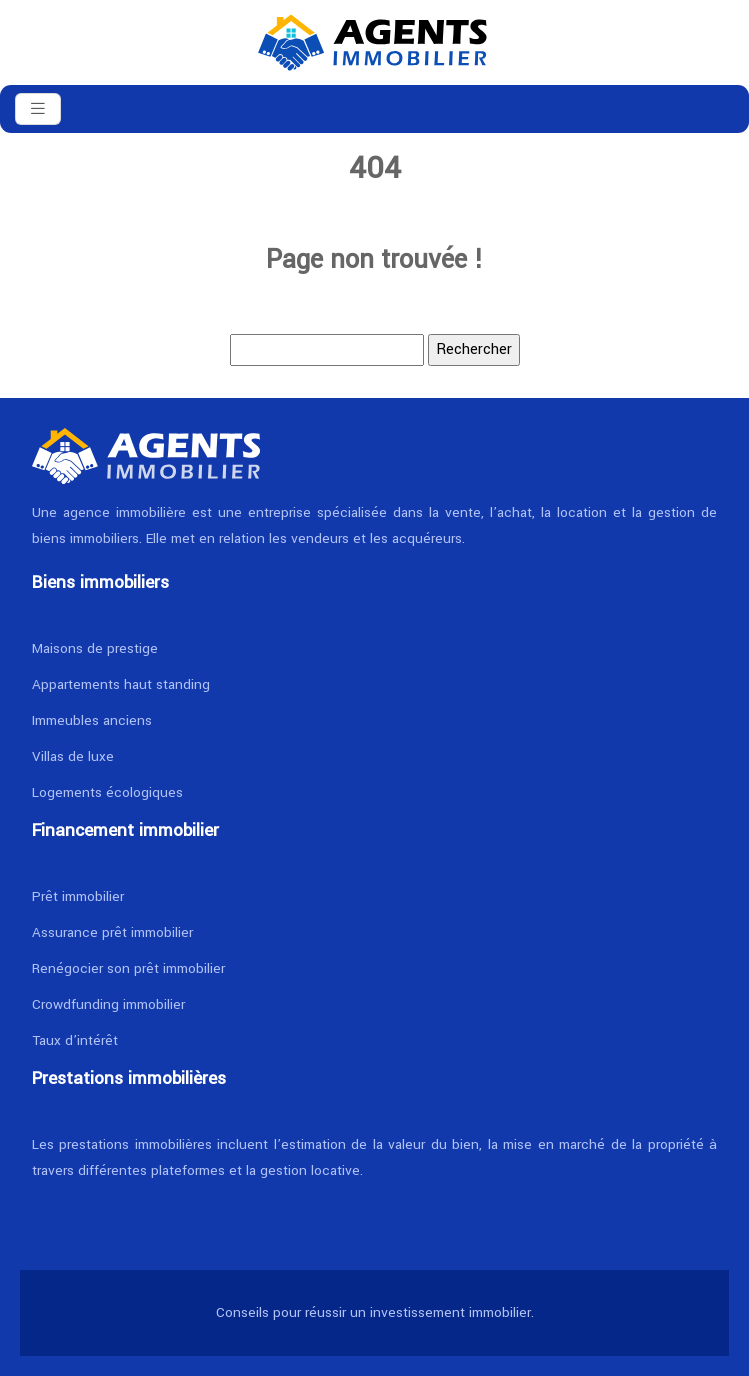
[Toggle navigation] (38, 109)
